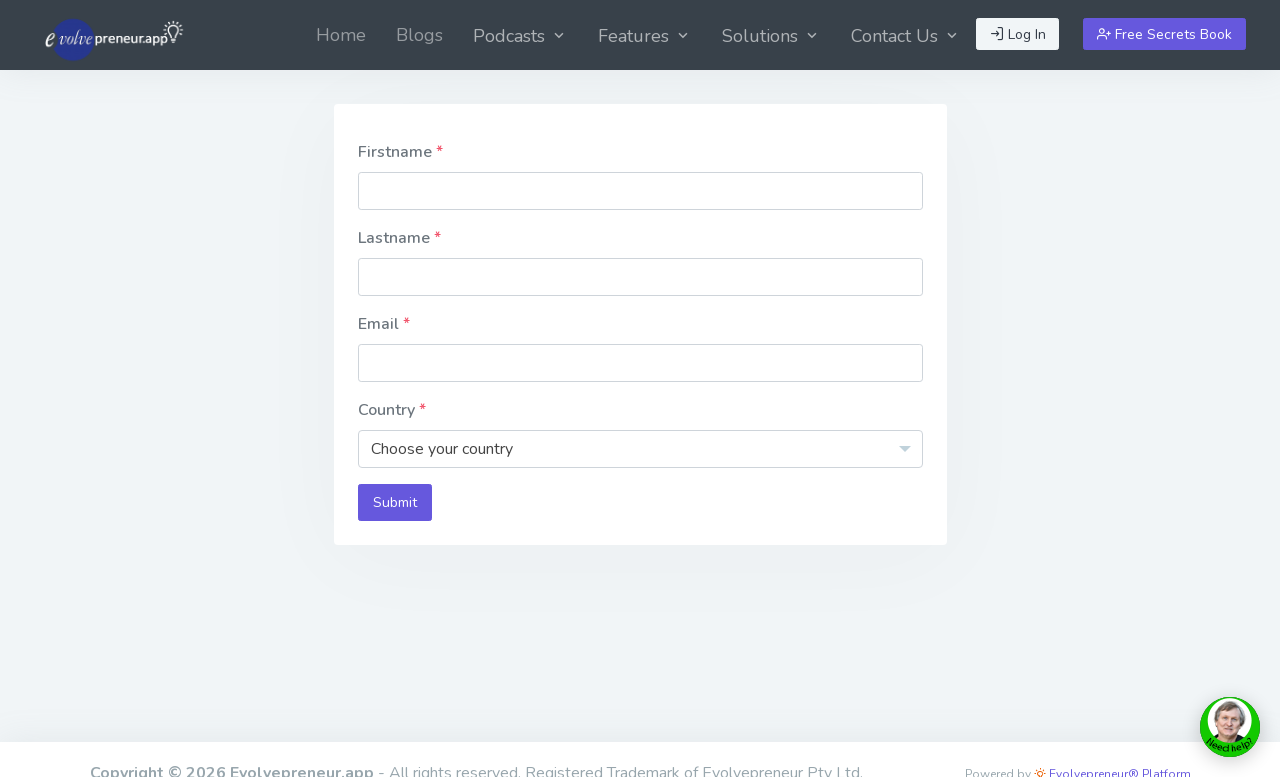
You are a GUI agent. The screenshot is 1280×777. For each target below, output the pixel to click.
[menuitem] (341, 35)
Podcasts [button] (520, 36)
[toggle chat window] (1230, 727)
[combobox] (640, 449)
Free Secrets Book (1164, 34)
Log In (1018, 34)
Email (380, 324)
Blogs (419, 35)
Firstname (397, 152)
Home (341, 35)
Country (388, 410)
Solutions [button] (771, 36)
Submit (395, 502)
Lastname (396, 238)
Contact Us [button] (906, 36)
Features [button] (645, 36)
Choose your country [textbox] (442, 449)
